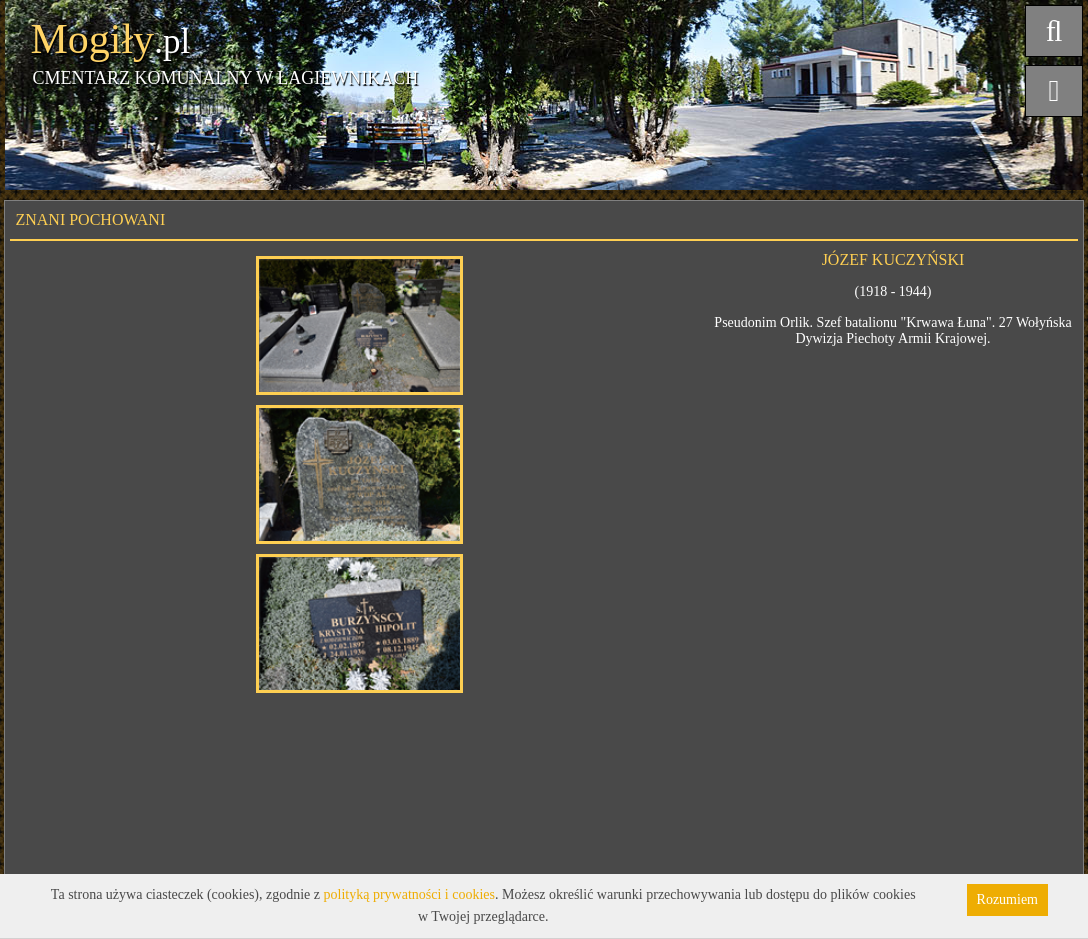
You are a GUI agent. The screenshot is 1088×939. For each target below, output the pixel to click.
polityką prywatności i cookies (409, 894)
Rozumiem (1007, 899)
